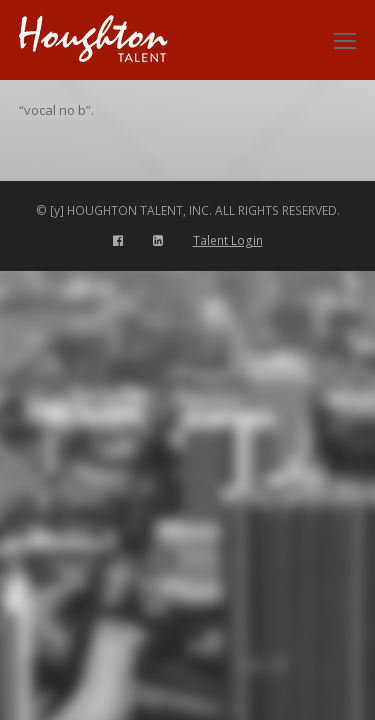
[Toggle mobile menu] (345, 40)
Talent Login (228, 240)
